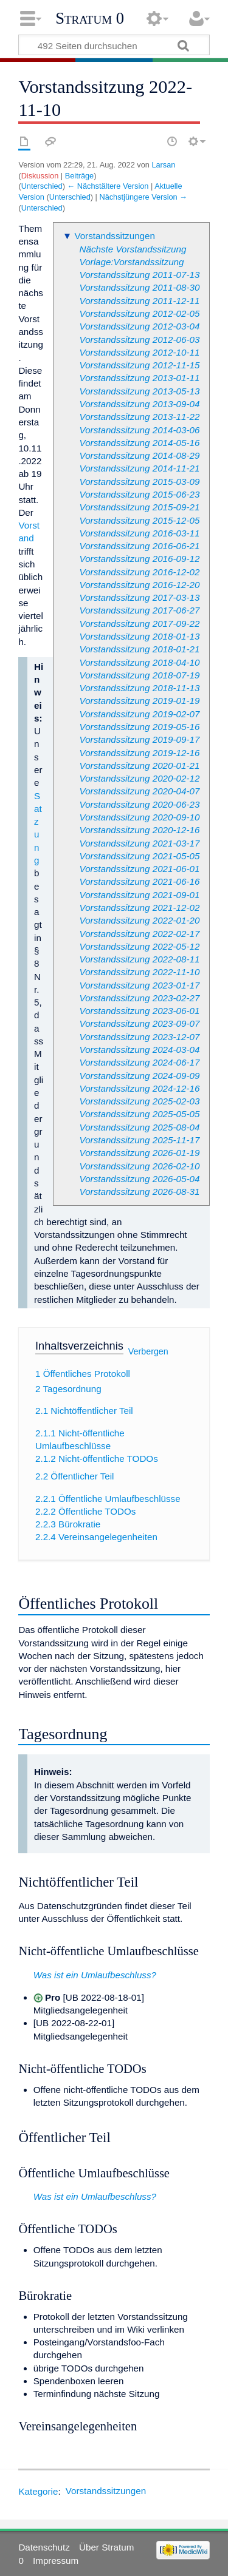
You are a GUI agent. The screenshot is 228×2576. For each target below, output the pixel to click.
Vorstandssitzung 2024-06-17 (140, 1062)
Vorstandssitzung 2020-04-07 (140, 791)
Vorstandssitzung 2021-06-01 (140, 869)
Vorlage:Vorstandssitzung (132, 262)
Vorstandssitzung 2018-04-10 (140, 662)
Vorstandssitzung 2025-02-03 (140, 1101)
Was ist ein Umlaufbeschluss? (94, 1975)
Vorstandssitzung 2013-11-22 (140, 416)
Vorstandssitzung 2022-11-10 (140, 972)
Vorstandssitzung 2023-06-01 (140, 1011)
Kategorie (38, 2491)
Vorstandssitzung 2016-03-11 (140, 533)
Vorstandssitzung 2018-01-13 (140, 636)
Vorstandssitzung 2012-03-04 (140, 326)
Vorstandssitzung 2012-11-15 (140, 365)
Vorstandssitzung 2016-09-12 (140, 558)
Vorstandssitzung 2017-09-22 (140, 623)
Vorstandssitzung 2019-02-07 (140, 714)
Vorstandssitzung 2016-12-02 (140, 572)
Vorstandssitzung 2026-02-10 (140, 1166)
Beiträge (79, 175)
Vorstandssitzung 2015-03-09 (140, 481)
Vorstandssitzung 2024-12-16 (140, 1088)
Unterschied (42, 186)
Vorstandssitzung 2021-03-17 (140, 843)
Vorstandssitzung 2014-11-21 (140, 468)
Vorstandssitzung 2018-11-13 (140, 688)
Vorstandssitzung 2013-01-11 (140, 378)
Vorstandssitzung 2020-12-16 (140, 830)
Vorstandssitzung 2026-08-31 (140, 1191)
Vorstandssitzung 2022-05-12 (140, 946)
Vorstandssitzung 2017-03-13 (140, 597)
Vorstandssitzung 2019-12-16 (140, 753)
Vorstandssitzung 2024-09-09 (140, 1075)
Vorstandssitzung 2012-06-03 (140, 339)
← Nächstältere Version (107, 186)
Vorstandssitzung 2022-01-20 (140, 920)
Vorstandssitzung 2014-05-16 (140, 443)
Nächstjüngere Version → (143, 196)
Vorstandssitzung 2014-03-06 (140, 430)
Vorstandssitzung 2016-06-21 (140, 546)
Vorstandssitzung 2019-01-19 (140, 700)
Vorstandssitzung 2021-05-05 (140, 856)
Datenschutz (43, 2547)
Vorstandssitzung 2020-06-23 (140, 804)
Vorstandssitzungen (114, 236)
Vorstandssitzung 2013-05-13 (140, 391)
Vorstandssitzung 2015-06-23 (140, 494)
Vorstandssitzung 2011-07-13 (140, 274)
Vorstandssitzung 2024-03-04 (140, 1049)
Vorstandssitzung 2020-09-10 (140, 817)
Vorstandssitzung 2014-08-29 (140, 455)
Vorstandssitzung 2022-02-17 (140, 933)
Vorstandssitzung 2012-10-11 (140, 352)
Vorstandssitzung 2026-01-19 (140, 1153)
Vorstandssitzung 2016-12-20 (140, 585)
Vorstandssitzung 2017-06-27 (140, 610)
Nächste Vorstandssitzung (133, 249)
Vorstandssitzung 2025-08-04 (140, 1127)
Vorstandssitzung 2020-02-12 (140, 778)
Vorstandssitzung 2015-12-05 (140, 520)
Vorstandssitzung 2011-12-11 (140, 301)
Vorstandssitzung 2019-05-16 (140, 727)
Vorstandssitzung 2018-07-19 (140, 675)
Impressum (55, 2560)
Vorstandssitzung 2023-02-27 (140, 998)
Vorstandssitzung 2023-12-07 (140, 1037)
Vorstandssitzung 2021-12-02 (140, 907)
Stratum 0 (89, 18)
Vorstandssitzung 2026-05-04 (140, 1179)
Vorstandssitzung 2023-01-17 (140, 985)
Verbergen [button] (148, 1351)
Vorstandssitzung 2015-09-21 (140, 507)
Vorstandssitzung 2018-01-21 (140, 649)
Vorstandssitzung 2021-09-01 (140, 895)
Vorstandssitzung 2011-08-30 (140, 287)
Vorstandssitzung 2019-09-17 (140, 739)
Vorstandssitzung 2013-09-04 (140, 404)
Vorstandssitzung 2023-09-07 (140, 1023)
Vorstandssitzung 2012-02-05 (140, 313)
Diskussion (40, 175)
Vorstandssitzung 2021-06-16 (140, 881)
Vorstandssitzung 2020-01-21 (140, 765)
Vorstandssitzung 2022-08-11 (140, 959)
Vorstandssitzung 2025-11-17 (140, 1140)
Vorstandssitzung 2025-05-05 (140, 1114)
